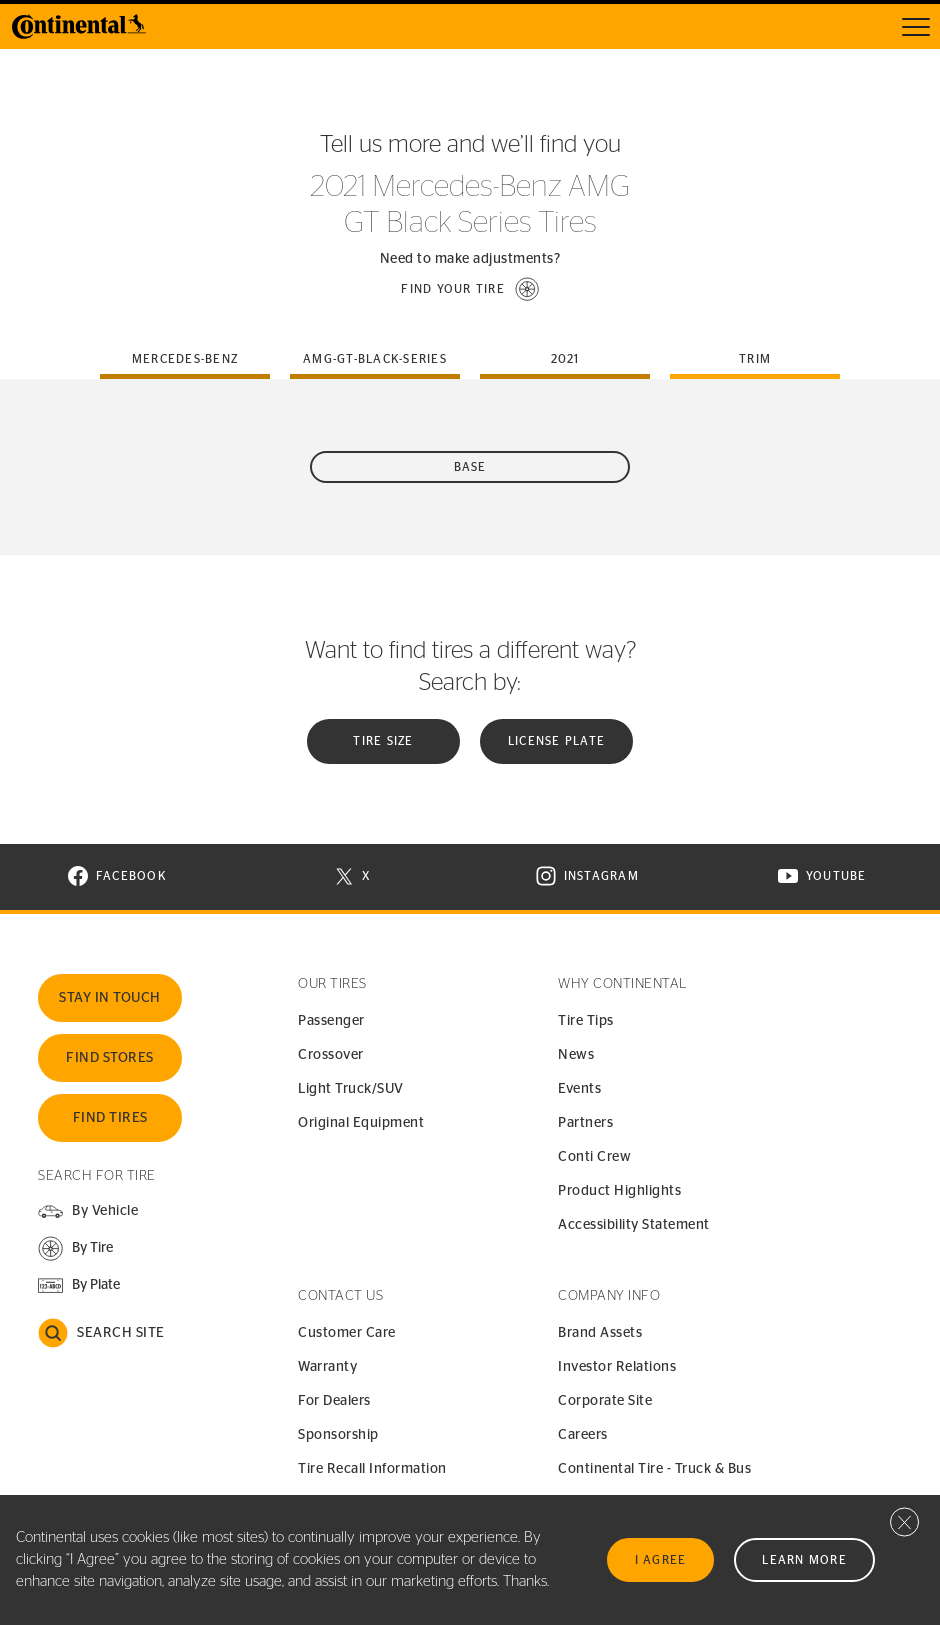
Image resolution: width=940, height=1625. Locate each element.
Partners (585, 1123)
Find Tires (110, 1118)
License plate (556, 741)
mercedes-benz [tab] (185, 359)
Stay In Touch (110, 998)
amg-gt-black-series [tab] (375, 359)
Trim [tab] (755, 359)
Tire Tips (586, 1021)
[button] (470, 289)
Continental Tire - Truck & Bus (654, 1469)
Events (579, 1089)
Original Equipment (361, 1123)
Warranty (327, 1367)
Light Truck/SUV (351, 1089)
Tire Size (383, 741)
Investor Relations (617, 1367)
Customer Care (347, 1333)
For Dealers (334, 1401)
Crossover (331, 1055)
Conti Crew (594, 1157)
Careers (583, 1435)
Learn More (804, 1560)
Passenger (331, 1021)
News (576, 1055)
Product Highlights (619, 1191)
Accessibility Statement (634, 1225)
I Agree (661, 1560)
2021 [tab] (565, 359)
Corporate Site (605, 1401)
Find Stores (110, 1058)
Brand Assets (600, 1333)
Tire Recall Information (372, 1469)
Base (470, 467)
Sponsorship (338, 1435)
